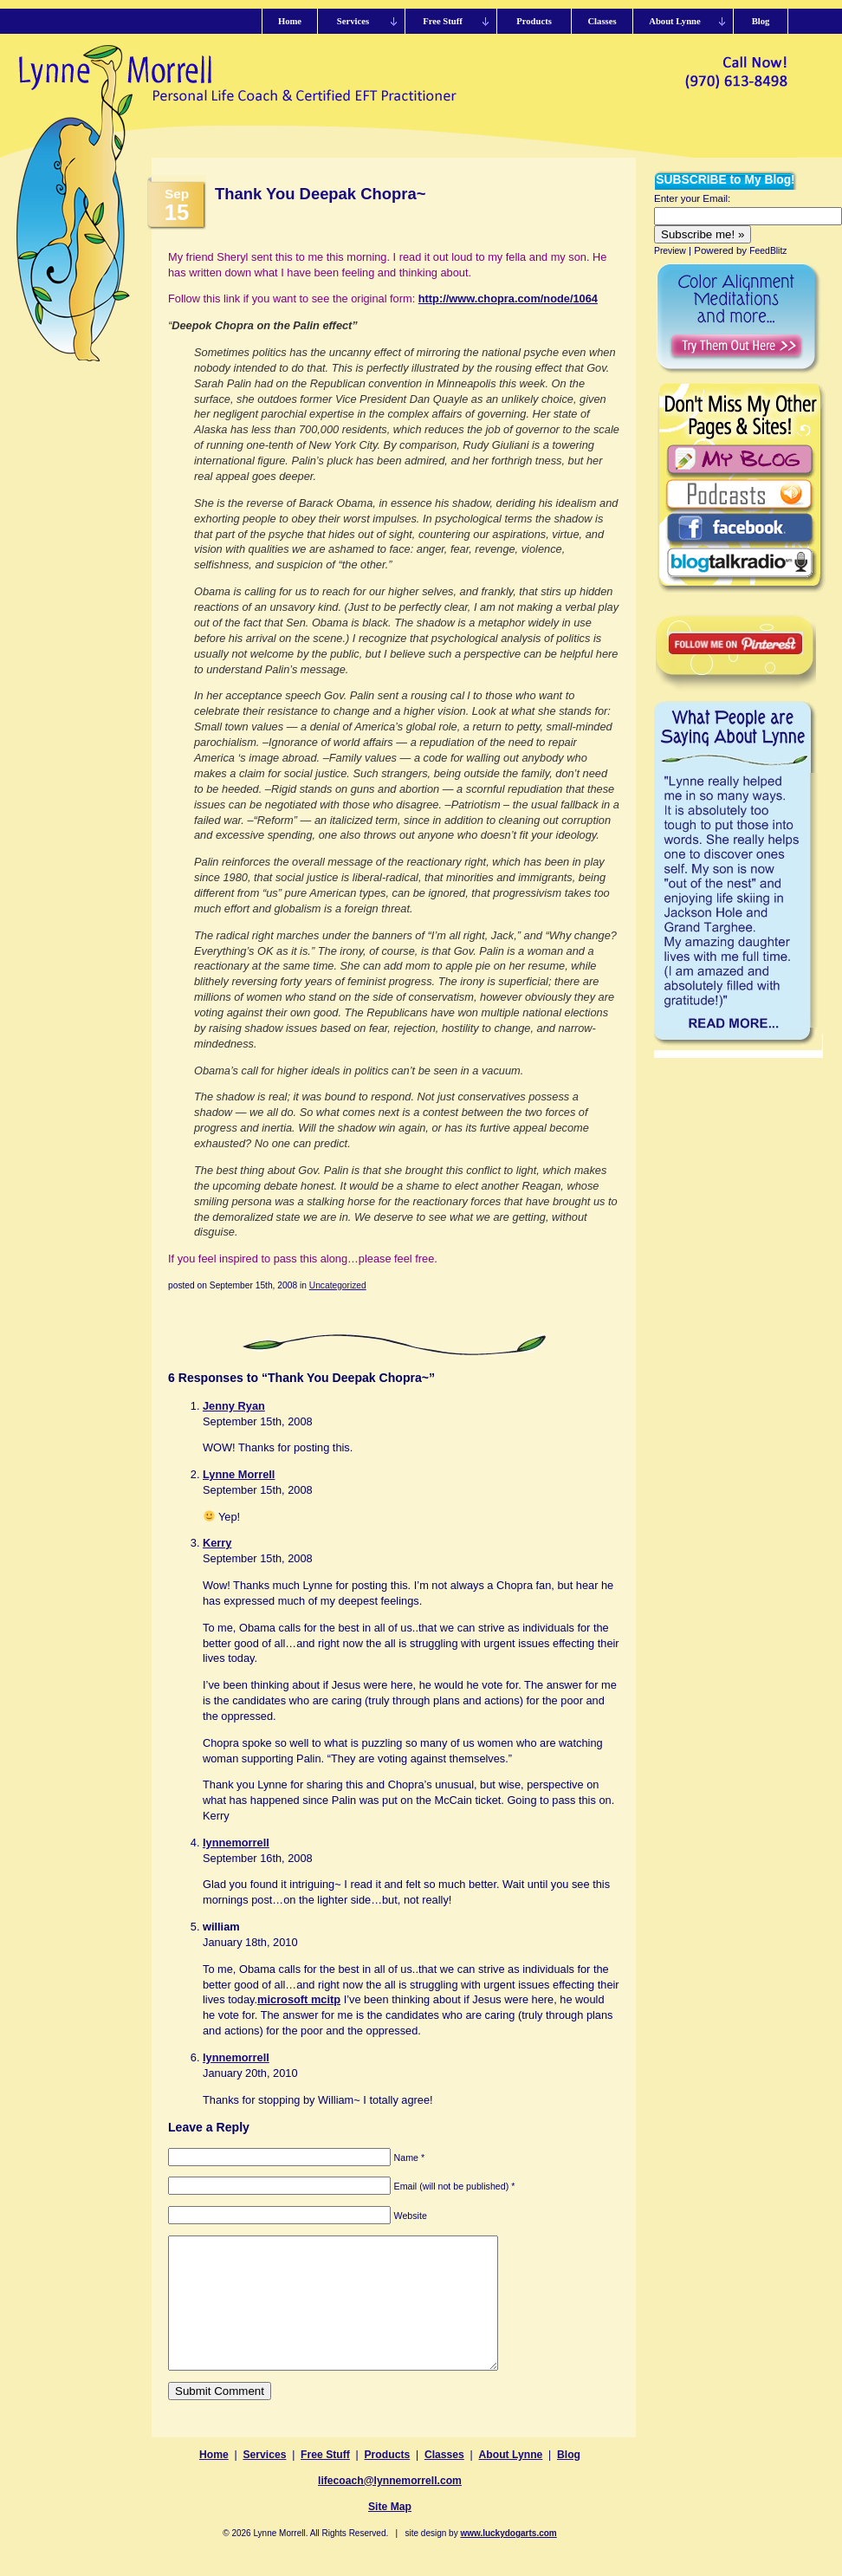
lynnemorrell (236, 1842)
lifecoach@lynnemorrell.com (390, 2507)
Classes (444, 2481)
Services (264, 2481)
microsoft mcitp (298, 1999)
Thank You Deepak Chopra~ (320, 194)
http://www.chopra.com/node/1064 (508, 298)
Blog (568, 2481)
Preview (670, 251)
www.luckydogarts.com (508, 2559)
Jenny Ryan (234, 1405)
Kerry (217, 1542)
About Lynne (511, 2481)
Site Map (389, 2533)
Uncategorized (337, 1285)
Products (388, 2481)
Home (214, 2481)
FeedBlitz (768, 251)
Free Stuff (325, 2481)
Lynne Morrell (239, 1474)
